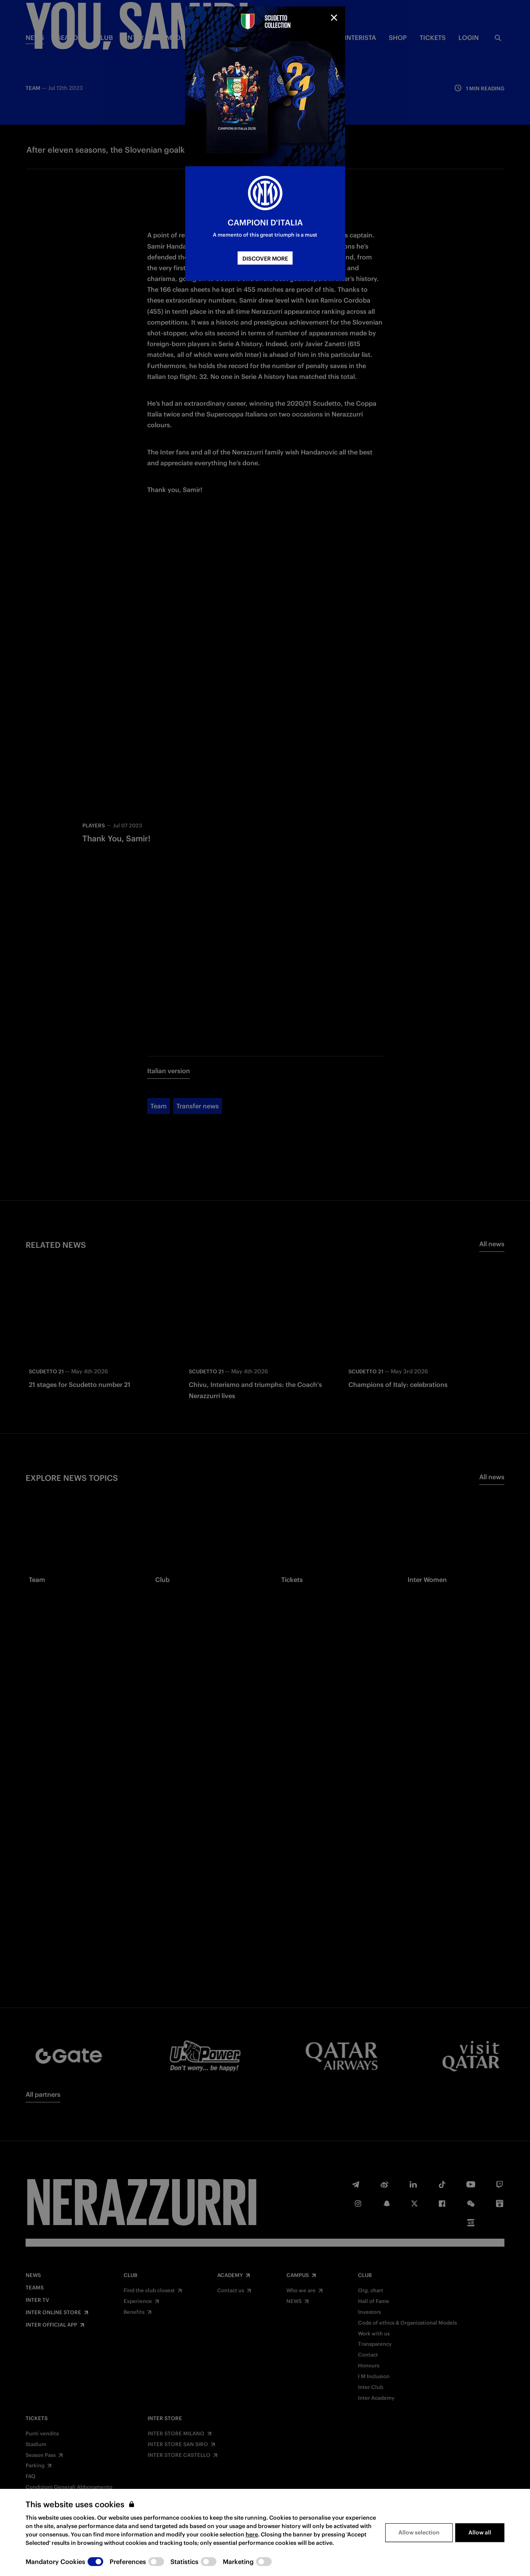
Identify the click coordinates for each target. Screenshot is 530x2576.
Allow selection (419, 2532)
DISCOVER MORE (265, 258)
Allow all (479, 2532)
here (252, 2534)
